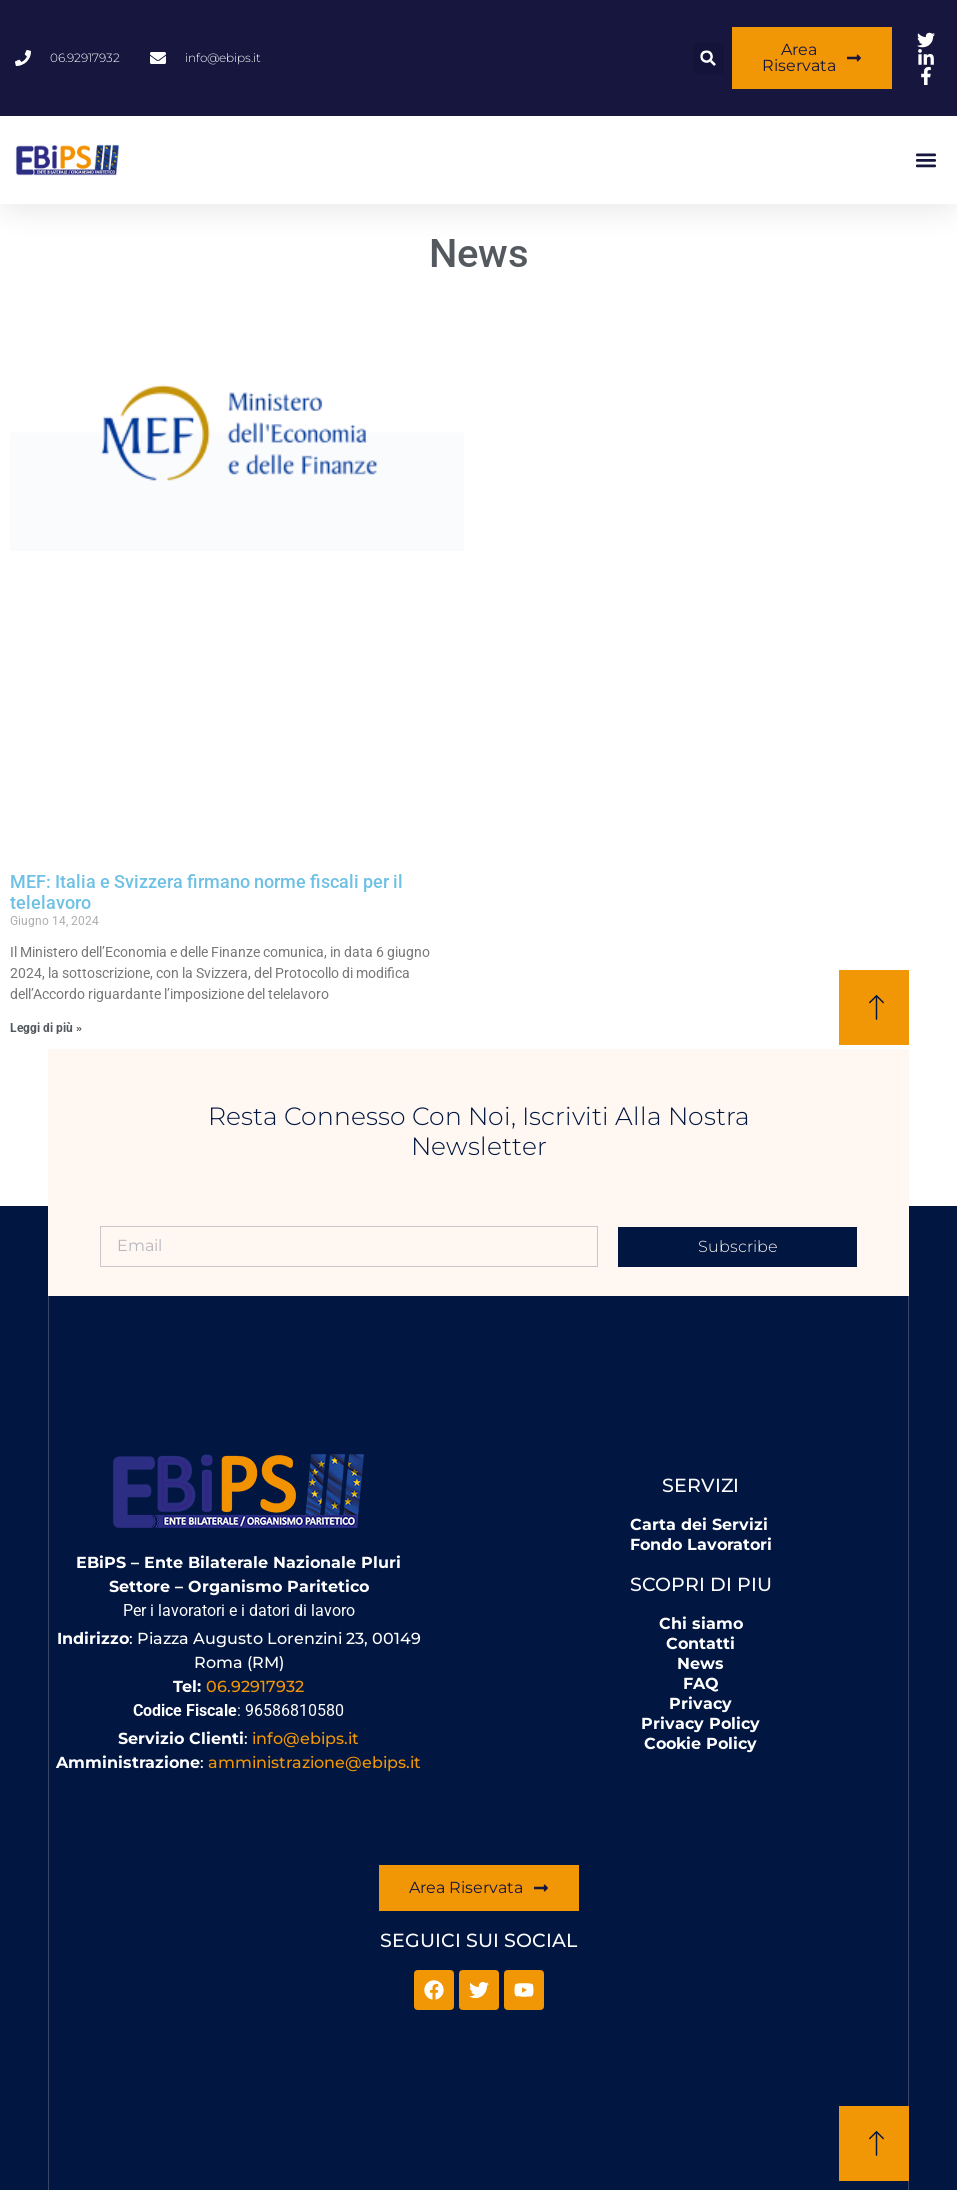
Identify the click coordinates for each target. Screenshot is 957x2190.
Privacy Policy (700, 1723)
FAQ (701, 1683)
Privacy (700, 1703)
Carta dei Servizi (699, 1524)
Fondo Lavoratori (701, 1544)
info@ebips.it (305, 1738)
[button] (708, 58)
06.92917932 (255, 1686)
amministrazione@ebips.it (314, 1762)
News (700, 1663)
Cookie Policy (700, 1743)
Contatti (700, 1643)
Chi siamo (701, 1623)
